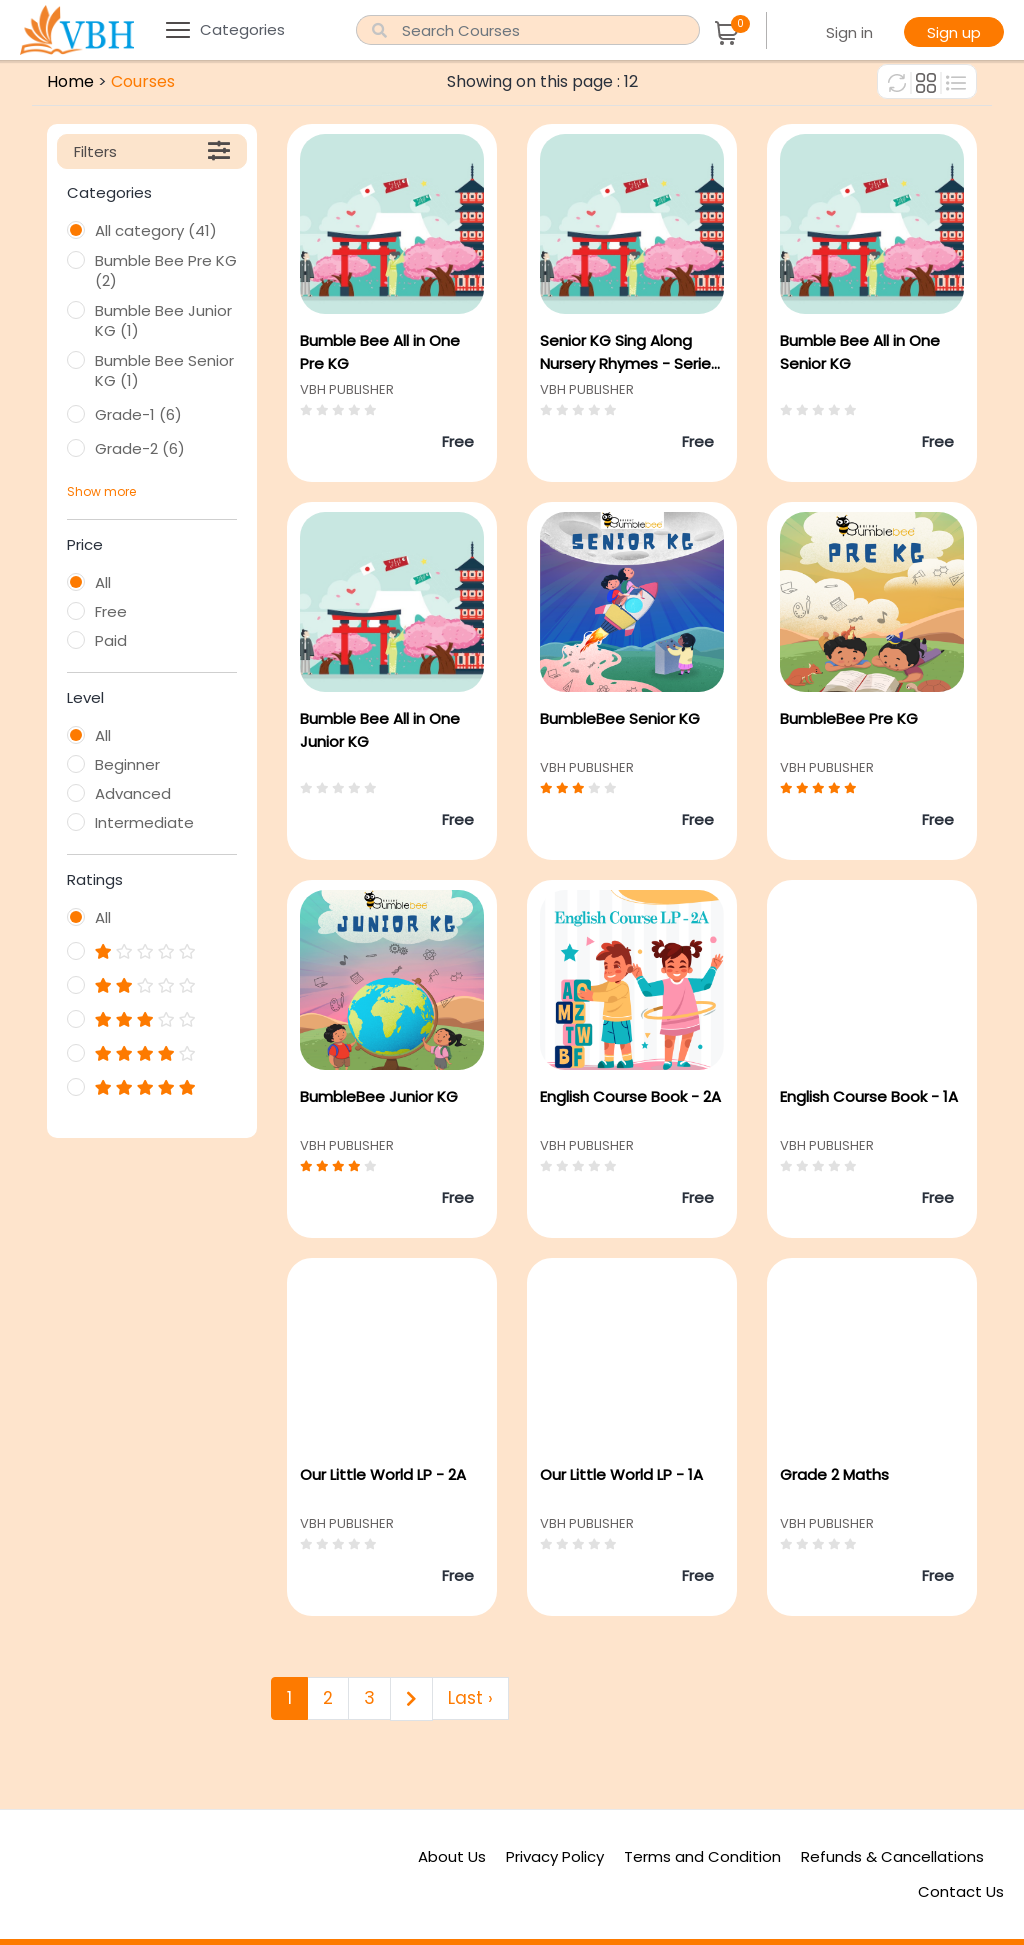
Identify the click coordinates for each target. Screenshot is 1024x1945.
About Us (452, 1856)
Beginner (127, 765)
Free (111, 612)
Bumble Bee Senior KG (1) (164, 371)
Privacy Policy (555, 1856)
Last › (470, 1698)
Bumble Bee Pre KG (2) (166, 271)
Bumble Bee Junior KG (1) (163, 321)
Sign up (954, 32)
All (103, 583)
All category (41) (156, 231)
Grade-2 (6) (140, 449)
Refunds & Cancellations (892, 1856)
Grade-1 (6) (138, 415)
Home (70, 81)
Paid (111, 641)
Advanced (133, 794)
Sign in (849, 32)
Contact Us (961, 1891)
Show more (101, 491)
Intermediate (144, 823)
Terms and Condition (702, 1856)
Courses (143, 81)
